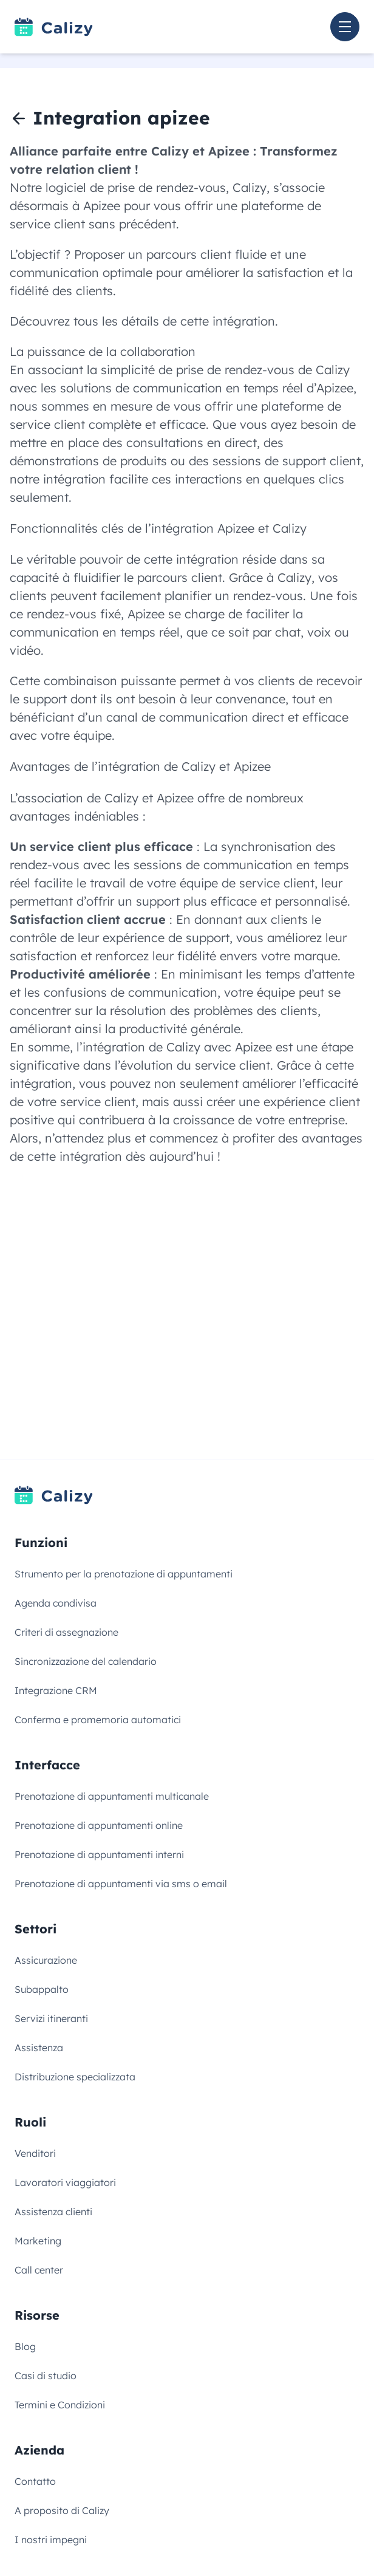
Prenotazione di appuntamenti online (99, 1825)
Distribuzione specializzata (75, 2077)
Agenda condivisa (56, 1603)
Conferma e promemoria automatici (98, 1719)
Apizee (101, 205)
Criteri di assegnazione (66, 1632)
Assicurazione (46, 1960)
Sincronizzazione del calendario (86, 1661)
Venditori (35, 2153)
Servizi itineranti (51, 2018)
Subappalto (42, 1989)
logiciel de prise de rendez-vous (136, 187)
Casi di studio (45, 2375)
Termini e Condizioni (60, 2405)
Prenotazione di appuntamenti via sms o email (121, 1883)
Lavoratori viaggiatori (65, 2182)
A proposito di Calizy (62, 2510)
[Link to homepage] (54, 27)
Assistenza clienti (53, 2211)
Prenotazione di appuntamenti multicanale (112, 1796)
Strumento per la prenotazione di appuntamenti (124, 1574)
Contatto (35, 2481)
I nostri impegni (51, 2539)
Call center (39, 2270)
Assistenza (39, 2047)
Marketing (38, 2241)
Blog (25, 2346)
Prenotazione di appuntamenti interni (99, 1854)
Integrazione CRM (56, 1690)
